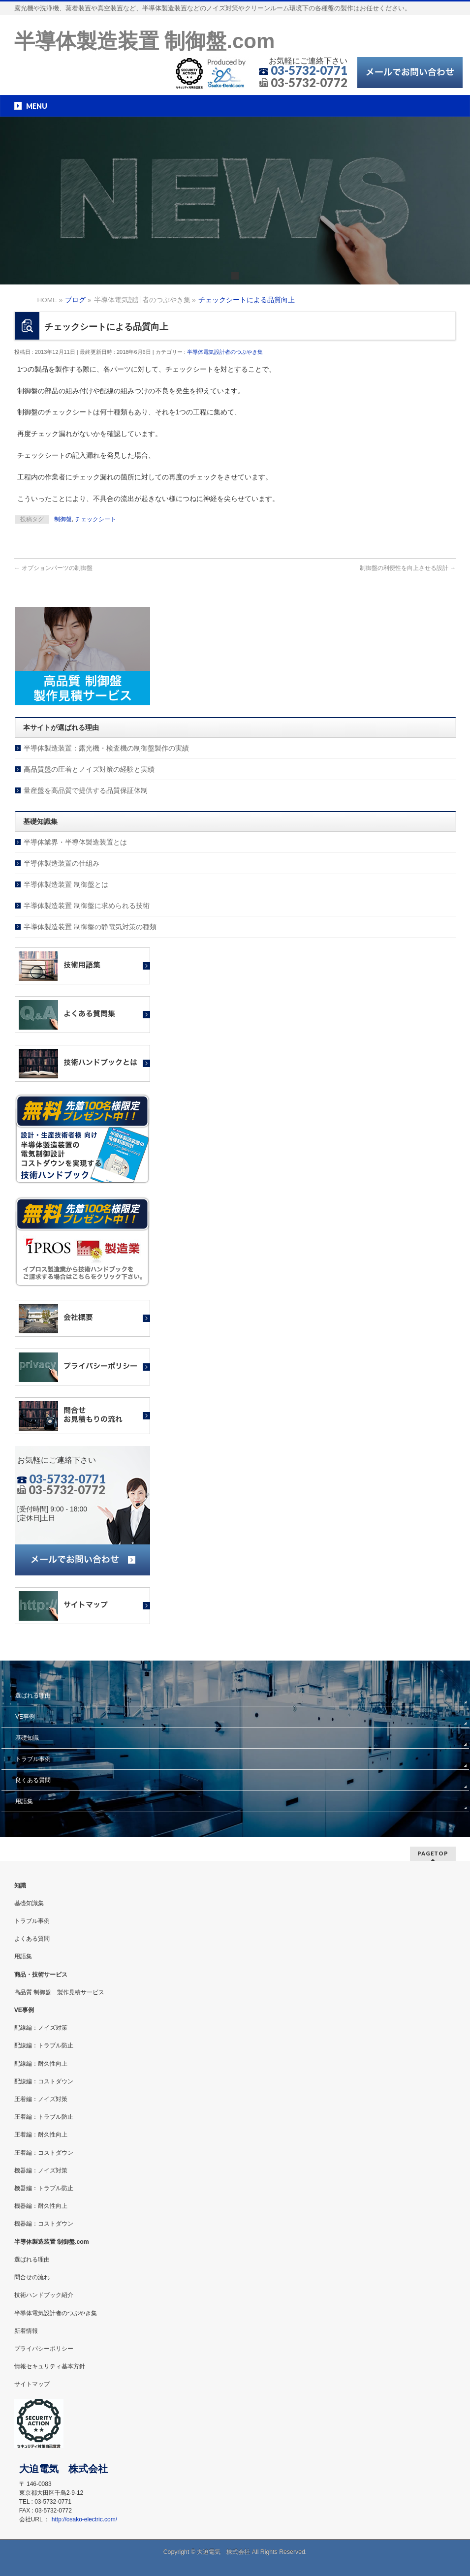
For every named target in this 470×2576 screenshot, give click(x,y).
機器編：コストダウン (43, 2223)
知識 (20, 1885)
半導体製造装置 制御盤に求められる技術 (87, 906)
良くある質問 (33, 1780)
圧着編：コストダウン (43, 2152)
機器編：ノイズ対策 (40, 2170)
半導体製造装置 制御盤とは (66, 884)
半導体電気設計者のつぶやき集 (225, 352)
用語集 (24, 1801)
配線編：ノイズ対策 (40, 2027)
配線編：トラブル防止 (43, 2045)
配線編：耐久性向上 (40, 2063)
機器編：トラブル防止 (43, 2188)
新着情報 (26, 2330)
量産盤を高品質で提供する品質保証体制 (86, 790)
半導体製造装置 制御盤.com (144, 41)
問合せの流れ (32, 2277)
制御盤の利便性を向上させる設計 (408, 568)
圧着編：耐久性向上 (40, 2134)
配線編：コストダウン (43, 2081)
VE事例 (25, 1716)
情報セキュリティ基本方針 (49, 2366)
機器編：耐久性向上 (40, 2205)
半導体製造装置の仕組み (61, 863)
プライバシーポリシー (43, 2348)
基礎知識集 (29, 1903)
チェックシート (95, 519)
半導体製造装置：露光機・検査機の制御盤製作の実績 (106, 748)
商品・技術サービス (40, 1974)
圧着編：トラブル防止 (43, 2116)
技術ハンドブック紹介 (43, 2295)
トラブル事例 (33, 1759)
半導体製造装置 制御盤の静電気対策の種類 (90, 927)
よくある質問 (32, 1938)
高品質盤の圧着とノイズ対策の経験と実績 (89, 769)
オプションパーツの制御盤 (53, 568)
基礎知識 (27, 1737)
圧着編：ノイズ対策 (40, 2099)
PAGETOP (432, 1853)
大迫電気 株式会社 (223, 2551)
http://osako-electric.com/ (84, 2519)
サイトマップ (32, 2384)
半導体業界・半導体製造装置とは (75, 842)
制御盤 (63, 519)
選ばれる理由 (33, 1695)
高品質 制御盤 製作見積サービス (59, 1992)
